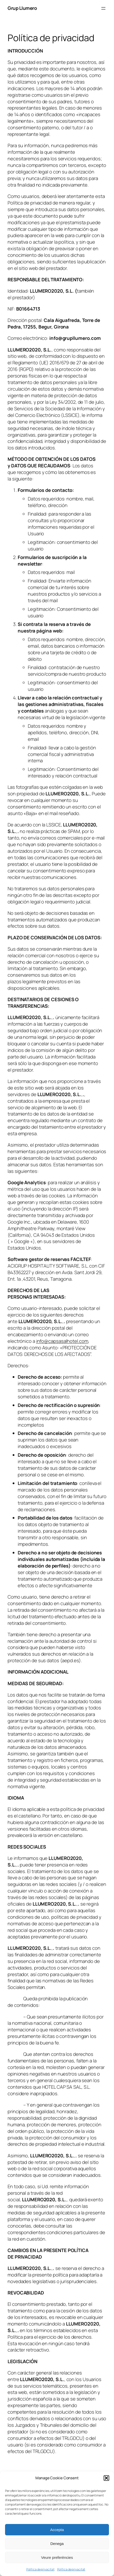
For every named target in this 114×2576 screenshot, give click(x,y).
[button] (106, 2478)
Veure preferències (57, 2557)
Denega (57, 2543)
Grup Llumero (22, 8)
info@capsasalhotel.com (62, 1341)
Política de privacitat (40, 2569)
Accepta (57, 2530)
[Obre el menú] (103, 8)
